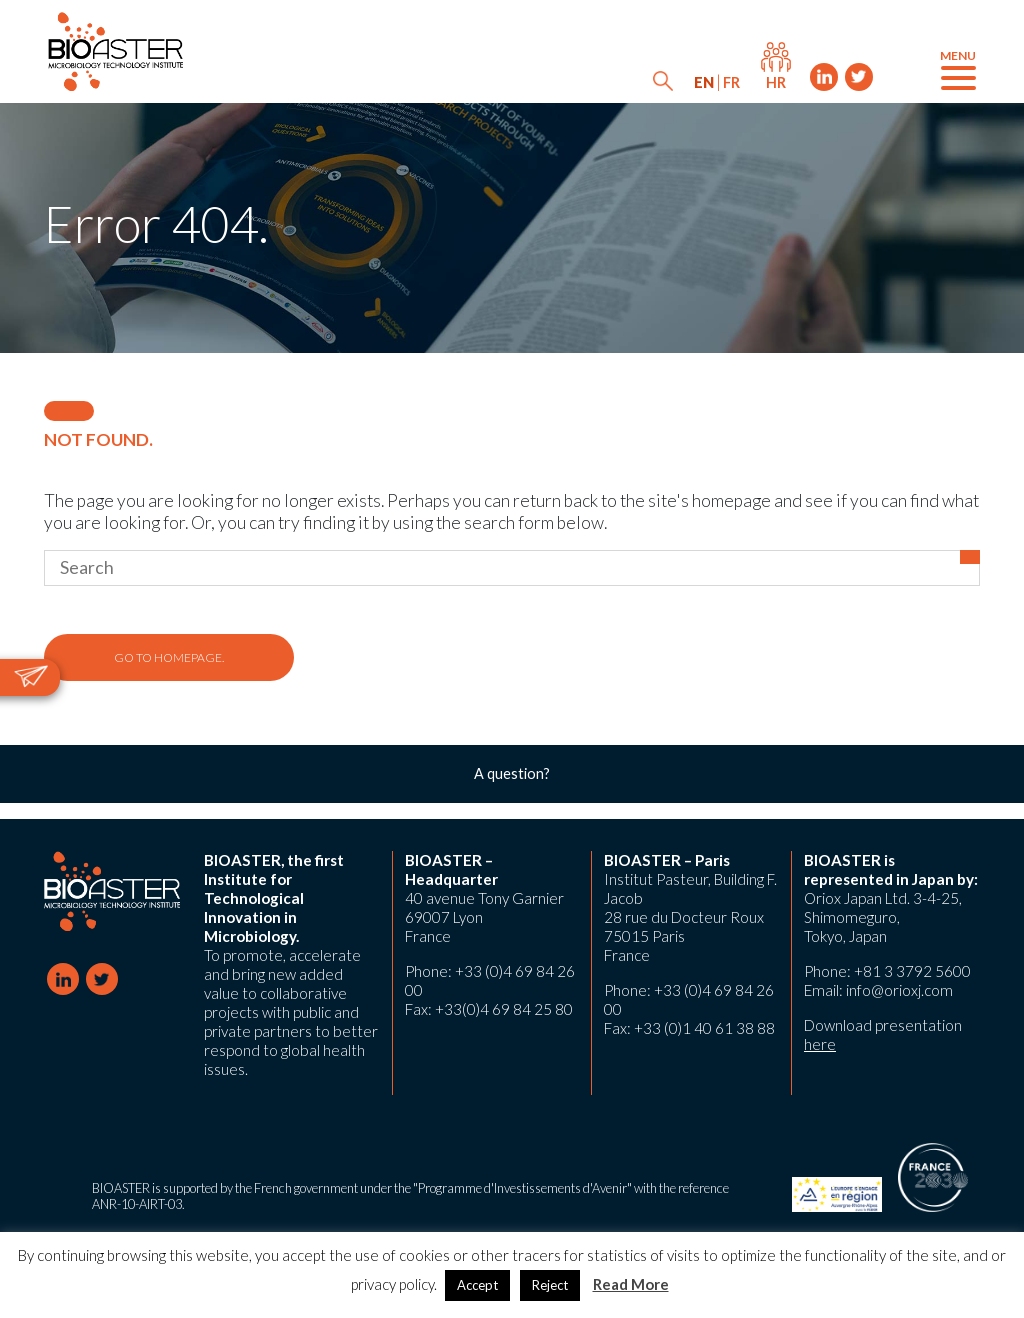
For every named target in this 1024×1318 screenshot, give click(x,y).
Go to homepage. (169, 657)
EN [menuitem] (704, 82)
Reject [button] (550, 1285)
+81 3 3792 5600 (912, 971)
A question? (512, 773)
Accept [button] (477, 1285)
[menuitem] (704, 82)
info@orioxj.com (899, 990)
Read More (631, 1284)
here (820, 1044)
